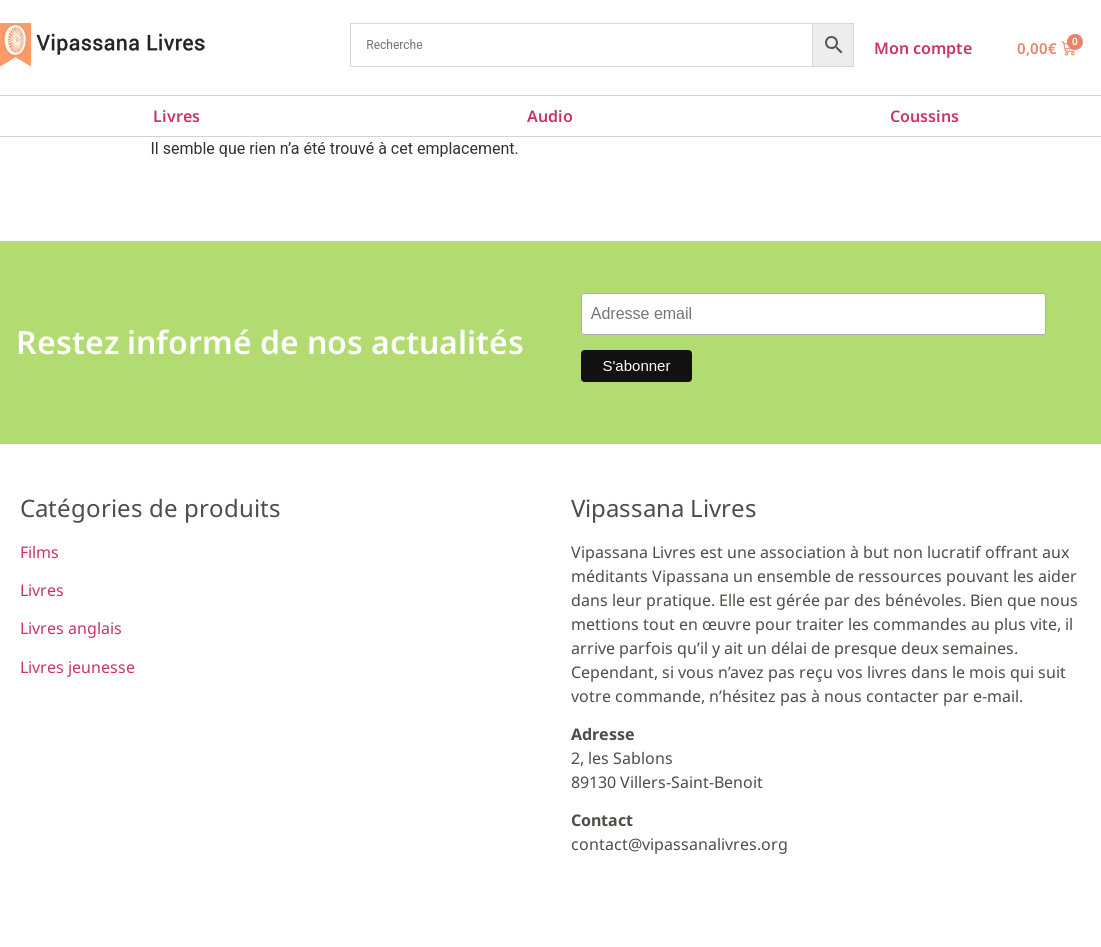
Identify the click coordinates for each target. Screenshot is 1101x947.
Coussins (924, 116)
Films (39, 552)
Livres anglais (71, 628)
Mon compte (923, 48)
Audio (550, 116)
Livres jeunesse (77, 667)
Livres (176, 116)
